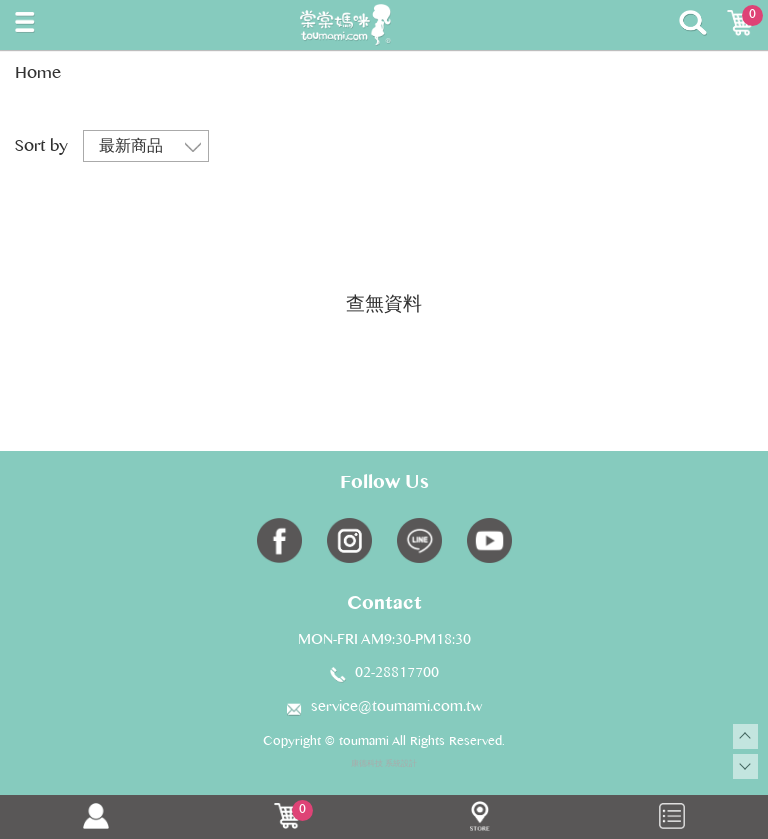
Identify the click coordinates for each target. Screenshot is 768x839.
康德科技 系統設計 (384, 764)
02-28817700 (397, 674)
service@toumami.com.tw (396, 708)
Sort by (41, 147)
